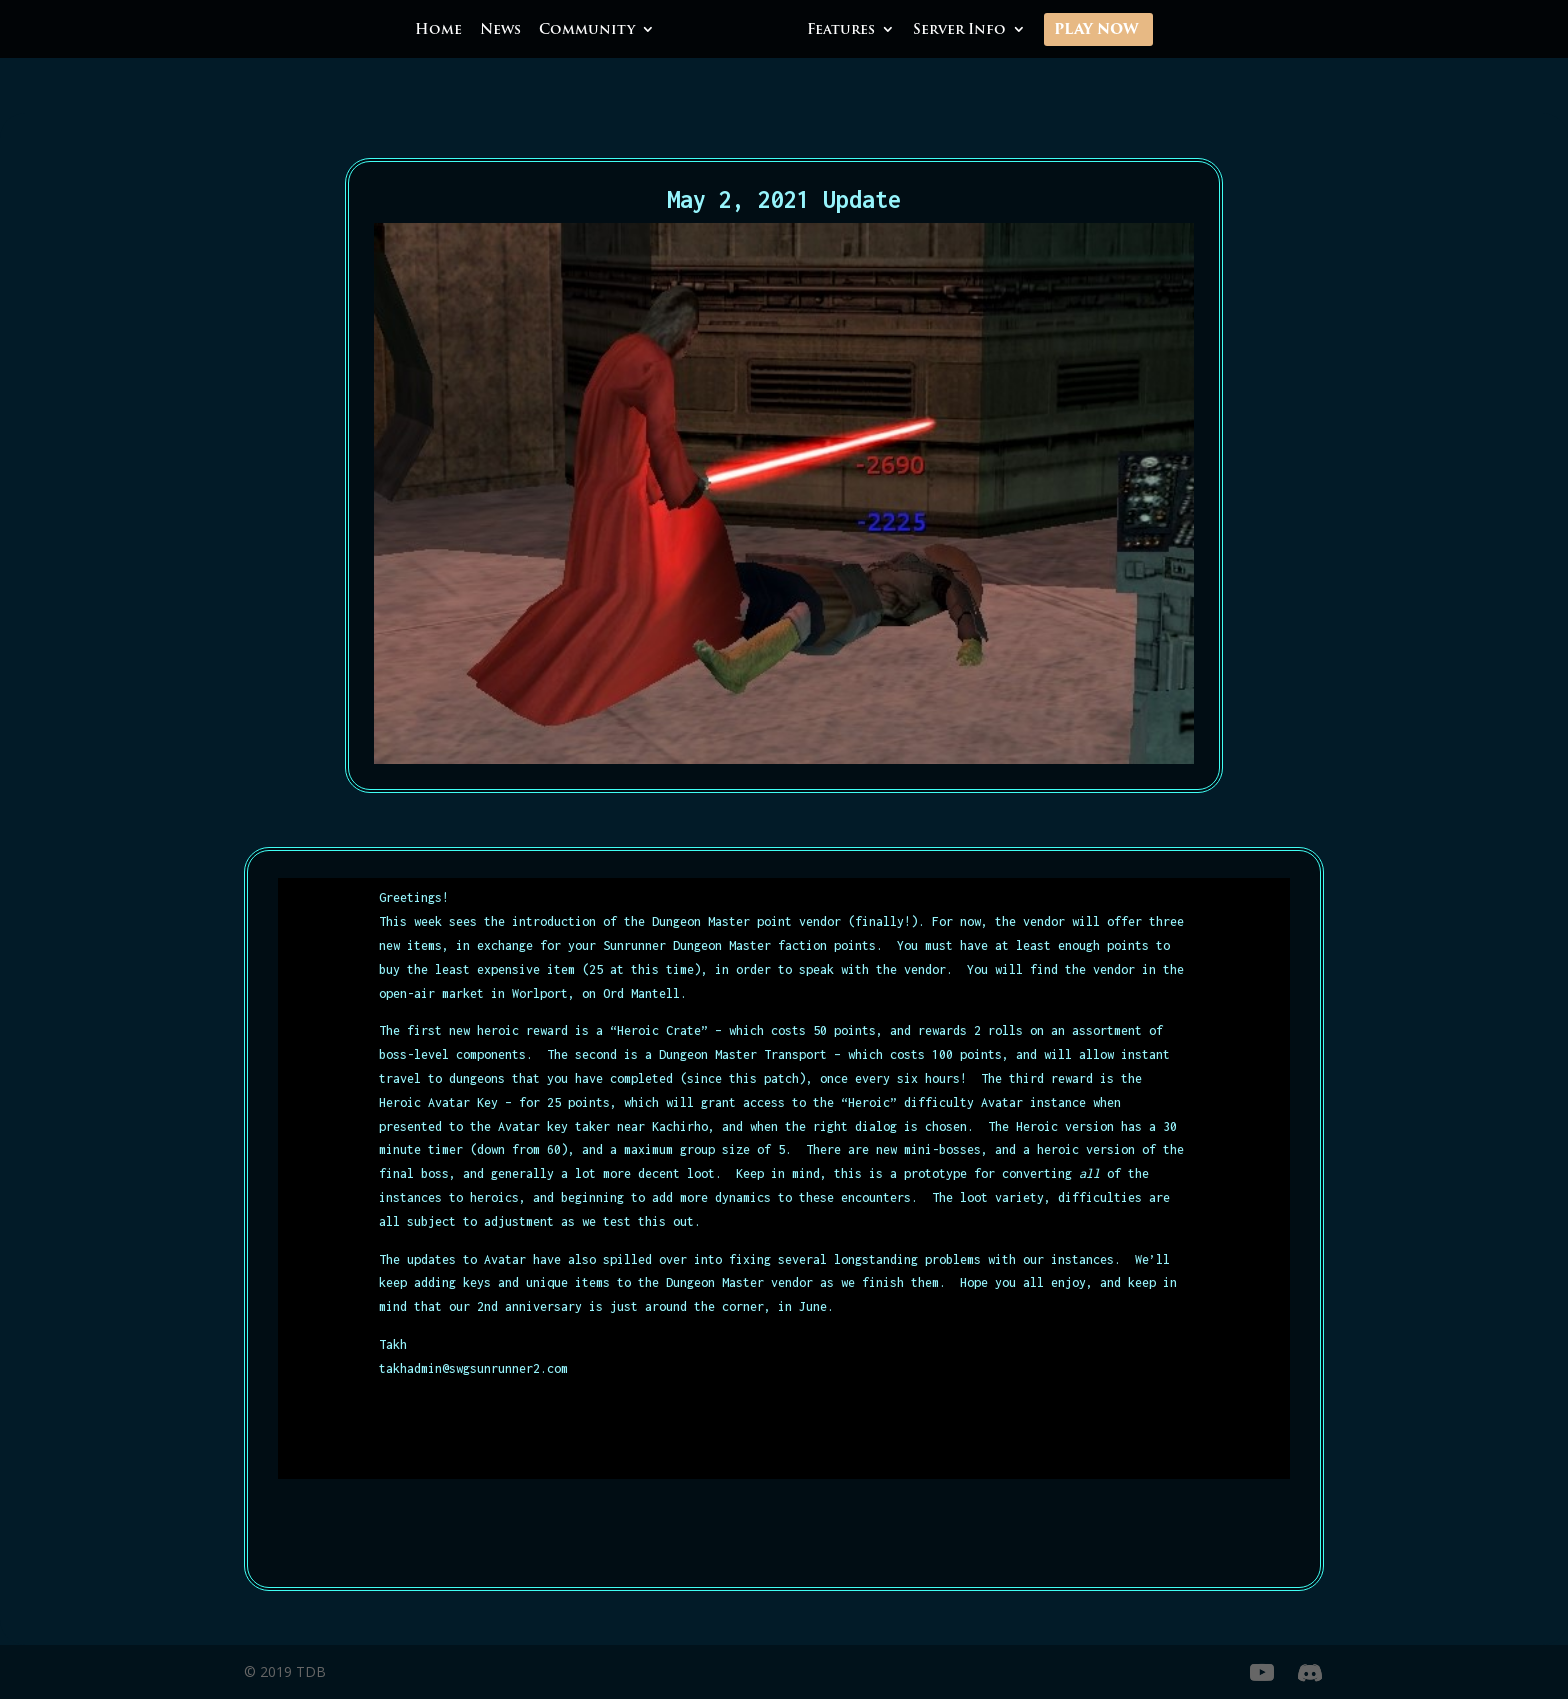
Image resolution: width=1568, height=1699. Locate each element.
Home (438, 31)
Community (587, 31)
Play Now (1096, 31)
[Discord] (1310, 1673)
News (500, 31)
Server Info (959, 31)
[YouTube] (1262, 1673)
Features (841, 31)
